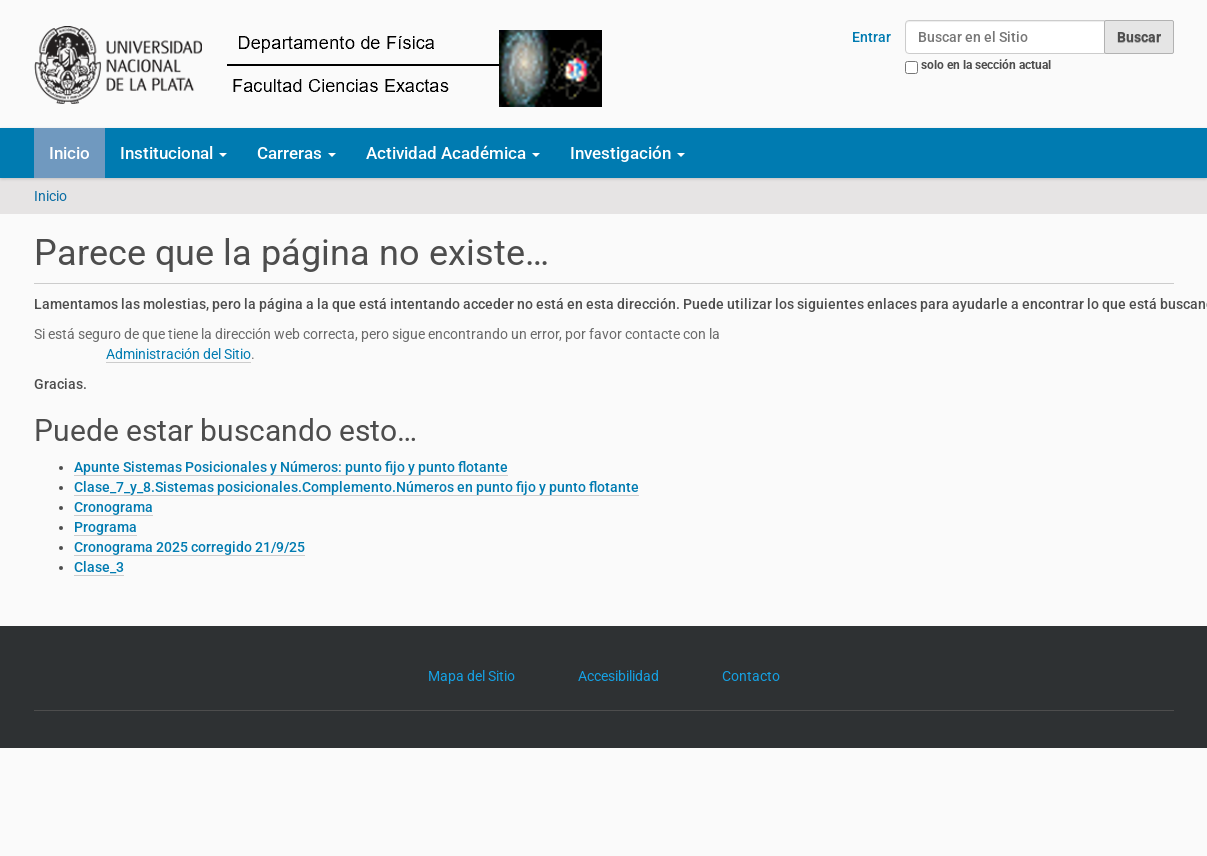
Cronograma (113, 507)
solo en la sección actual (986, 65)
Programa (105, 527)
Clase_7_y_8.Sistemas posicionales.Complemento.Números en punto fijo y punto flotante (356, 487)
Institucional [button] (173, 153)
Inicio (69, 153)
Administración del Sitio (178, 354)
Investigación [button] (627, 153)
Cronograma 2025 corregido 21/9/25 (189, 547)
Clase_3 (99, 567)
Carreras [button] (296, 153)
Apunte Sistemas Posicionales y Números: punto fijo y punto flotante (291, 467)
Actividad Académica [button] (453, 153)
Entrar (871, 37)
